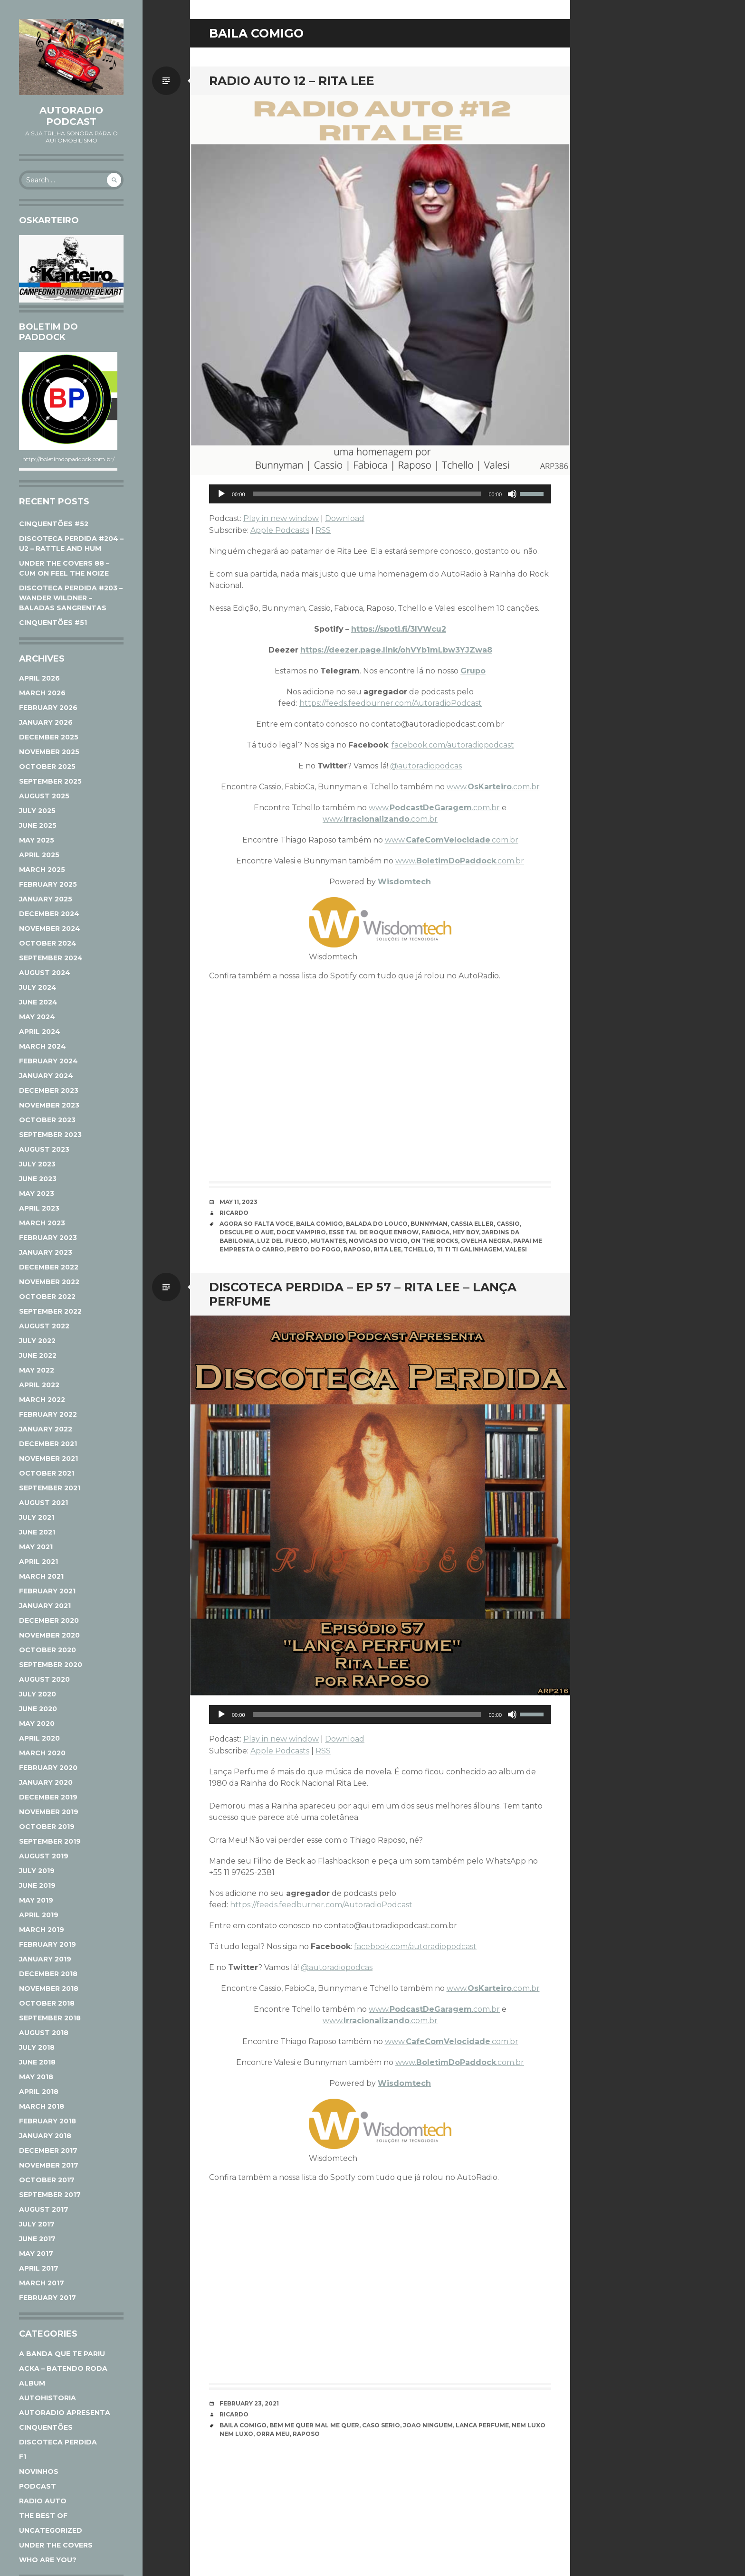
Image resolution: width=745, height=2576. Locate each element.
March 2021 (41, 1576)
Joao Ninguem (428, 2425)
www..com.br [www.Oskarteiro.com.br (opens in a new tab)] (493, 786)
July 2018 (37, 2047)
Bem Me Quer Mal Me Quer (314, 2425)
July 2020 (37, 1694)
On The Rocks (434, 1240)
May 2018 (36, 2077)
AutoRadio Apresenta (64, 2412)
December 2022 (48, 1267)
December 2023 (48, 1090)
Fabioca (435, 1232)
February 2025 (48, 884)
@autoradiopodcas (426, 765)
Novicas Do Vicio (378, 1240)
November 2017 (48, 2165)
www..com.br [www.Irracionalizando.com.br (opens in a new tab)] (380, 819)
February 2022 (48, 1414)
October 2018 (47, 2003)
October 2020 (47, 1650)
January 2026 (46, 722)
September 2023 (50, 1134)
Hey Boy (465, 1232)
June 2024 (38, 1002)
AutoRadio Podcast (71, 115)
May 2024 (37, 1017)
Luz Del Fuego (282, 1240)
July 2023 (37, 1164)
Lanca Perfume (482, 2425)
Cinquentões (46, 2427)
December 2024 (49, 913)
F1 (22, 2457)
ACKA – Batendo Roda (63, 2368)
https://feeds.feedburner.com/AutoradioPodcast (390, 703)
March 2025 (42, 869)
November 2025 (49, 752)
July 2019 (37, 1870)
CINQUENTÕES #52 (53, 524)
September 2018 (50, 2018)
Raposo (357, 1249)
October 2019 (47, 1826)
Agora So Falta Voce (256, 1223)
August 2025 (44, 796)
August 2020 (44, 1679)
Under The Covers (56, 2545)
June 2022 (38, 1355)
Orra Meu (273, 2433)
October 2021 (46, 1473)
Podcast (37, 2486)
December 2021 (48, 1444)
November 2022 (49, 1282)
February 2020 (48, 1767)
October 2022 (47, 1296)
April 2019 (38, 1915)
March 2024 (42, 1046)
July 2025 (37, 810)
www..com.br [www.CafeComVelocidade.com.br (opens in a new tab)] (451, 839)
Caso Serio (381, 2425)
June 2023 (38, 1178)
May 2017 (36, 2253)
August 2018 (43, 2032)
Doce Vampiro (301, 1232)
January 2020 (46, 1782)
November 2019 (48, 1812)
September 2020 (50, 1664)
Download (344, 518)
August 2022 (44, 1326)
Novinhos (38, 2471)
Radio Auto (43, 2501)
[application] (380, 493)
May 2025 (36, 840)
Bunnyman (429, 1223)
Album (32, 2383)
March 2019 (41, 1929)
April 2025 (39, 855)
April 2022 (39, 1385)
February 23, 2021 (249, 2403)
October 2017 (47, 2180)
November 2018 (48, 1988)
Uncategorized (50, 2530)
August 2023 (44, 1149)
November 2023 (49, 1105)
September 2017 (50, 2194)
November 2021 (48, 1458)
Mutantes (328, 1240)
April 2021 (38, 1561)
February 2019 (47, 1944)
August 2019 (43, 1856)
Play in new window (281, 518)
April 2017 (38, 2268)
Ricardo (234, 1212)
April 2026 (39, 678)
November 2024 (49, 928)
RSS (323, 530)
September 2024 (51, 958)
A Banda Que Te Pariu (62, 2353)
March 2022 (42, 1399)
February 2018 (47, 2121)
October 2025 (47, 766)
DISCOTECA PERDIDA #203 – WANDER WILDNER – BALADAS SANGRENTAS (71, 598)
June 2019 (37, 1885)
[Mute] (512, 494)
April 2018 (38, 2091)
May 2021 (36, 1547)
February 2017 (47, 2297)
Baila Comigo (319, 1223)
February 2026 (48, 707)
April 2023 (39, 1208)
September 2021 (49, 1488)
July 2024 (38, 987)
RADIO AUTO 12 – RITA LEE (291, 81)
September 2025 (50, 781)
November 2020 (49, 1635)
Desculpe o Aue (247, 1232)
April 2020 (39, 1738)
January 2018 (45, 2135)
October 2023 (47, 1120)
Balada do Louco (377, 1223)
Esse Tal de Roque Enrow (374, 1232)
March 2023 (42, 1223)
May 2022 (36, 1370)
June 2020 (38, 1709)
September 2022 (50, 1311)
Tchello (419, 1249)
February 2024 (48, 1061)
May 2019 (36, 1900)
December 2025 (48, 737)
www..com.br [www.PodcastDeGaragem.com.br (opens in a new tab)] (434, 807)
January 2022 (45, 1429)
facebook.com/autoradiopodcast (453, 744)
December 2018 (48, 1974)
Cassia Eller (472, 1223)
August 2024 (44, 972)
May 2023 (36, 1193)
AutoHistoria (47, 2398)
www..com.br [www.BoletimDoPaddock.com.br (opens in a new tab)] (459, 860)
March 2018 (41, 2106)
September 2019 (50, 1841)
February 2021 (47, 1591)
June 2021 (37, 1532)
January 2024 (46, 1075)
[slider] (367, 494)
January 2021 (45, 1605)
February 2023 (48, 1237)
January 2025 (45, 899)
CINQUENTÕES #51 (53, 622)
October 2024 (47, 943)
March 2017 (41, 2283)
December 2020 (49, 1620)
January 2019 (45, 1959)
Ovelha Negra (485, 1240)
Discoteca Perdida (58, 2442)
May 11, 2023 (239, 1201)
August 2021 (43, 1502)
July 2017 (37, 2224)
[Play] (221, 494)
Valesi (516, 1249)
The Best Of (43, 2515)
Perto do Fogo (314, 1249)
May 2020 (37, 1723)
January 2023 (45, 1252)
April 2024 (39, 1031)
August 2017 (43, 2209)
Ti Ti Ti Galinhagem (469, 1249)
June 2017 (37, 2239)
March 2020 (42, 1753)
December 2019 (48, 1797)
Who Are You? (47, 2560)
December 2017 (48, 2150)
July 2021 (36, 1517)
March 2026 (42, 693)
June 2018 (37, 2062)
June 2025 (38, 825)
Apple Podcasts (279, 530)
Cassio (508, 1223)
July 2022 (37, 1340)
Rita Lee (387, 1249)
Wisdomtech (404, 881)
